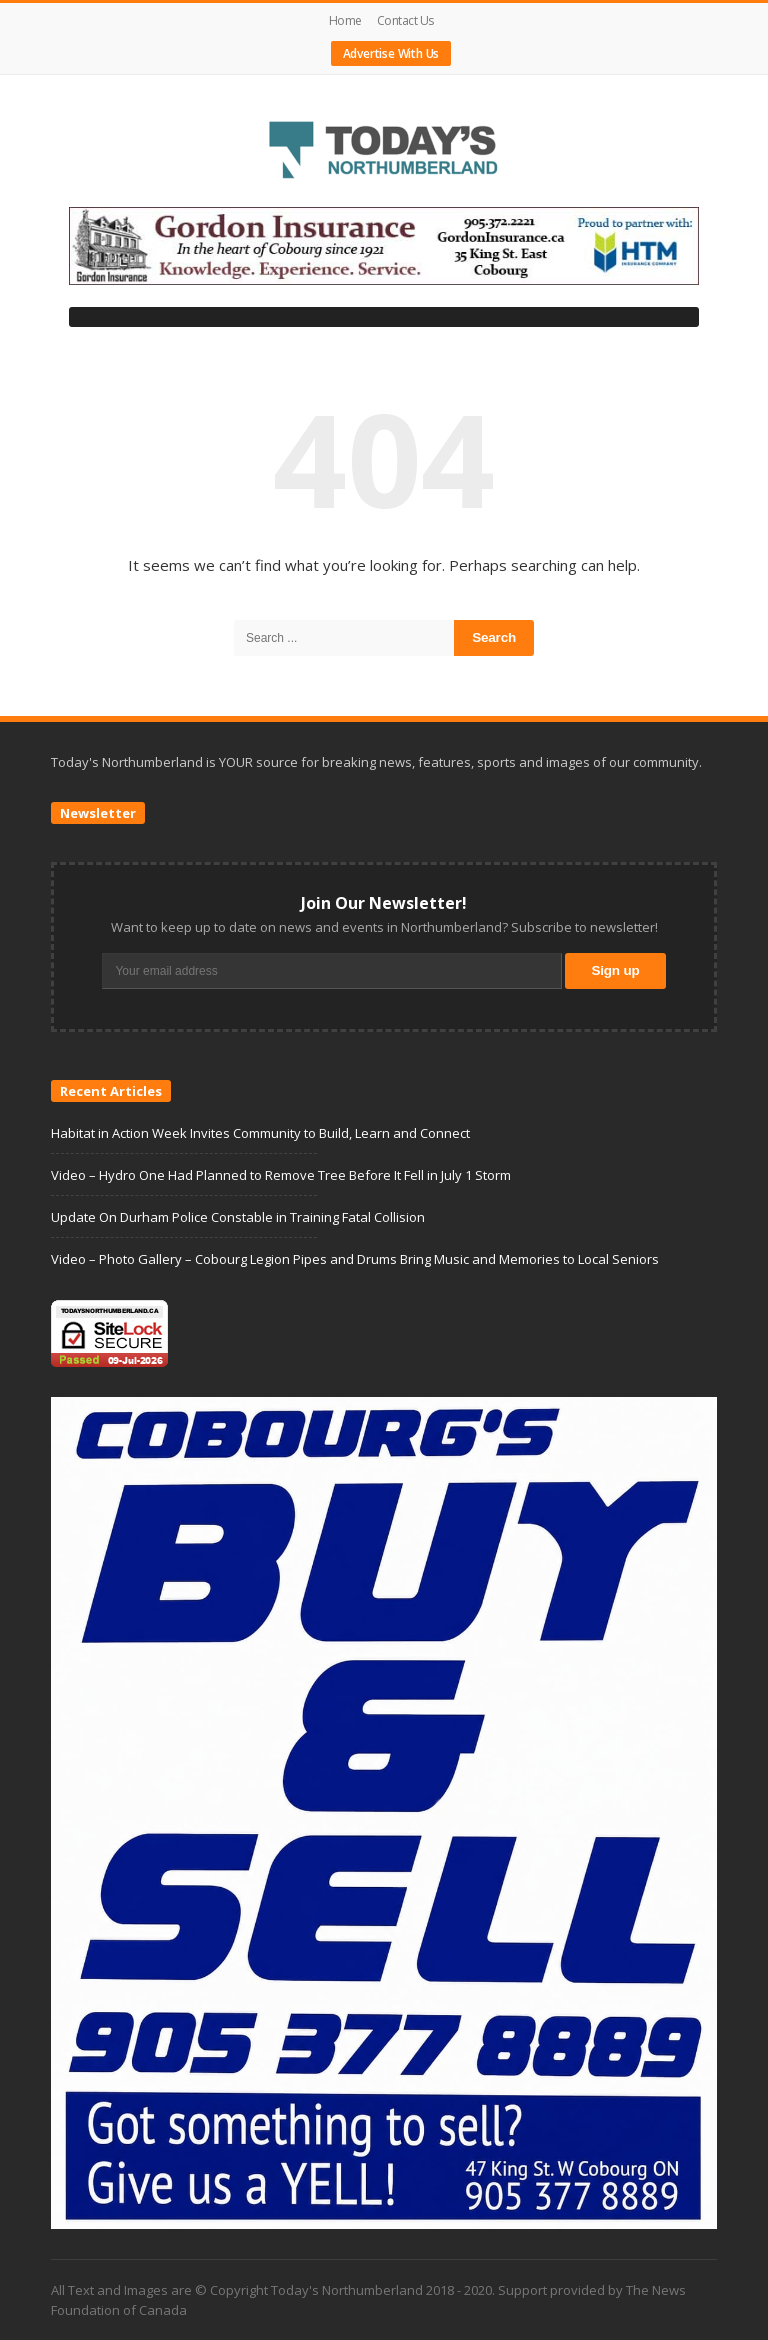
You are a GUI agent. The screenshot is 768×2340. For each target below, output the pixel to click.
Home (345, 20)
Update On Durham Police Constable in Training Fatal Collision (238, 1217)
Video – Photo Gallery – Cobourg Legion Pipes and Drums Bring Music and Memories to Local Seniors (355, 1259)
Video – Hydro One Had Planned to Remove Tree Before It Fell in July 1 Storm (281, 1175)
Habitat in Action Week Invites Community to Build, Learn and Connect (260, 1133)
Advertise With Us (391, 53)
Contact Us (405, 20)
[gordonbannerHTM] (384, 245)
